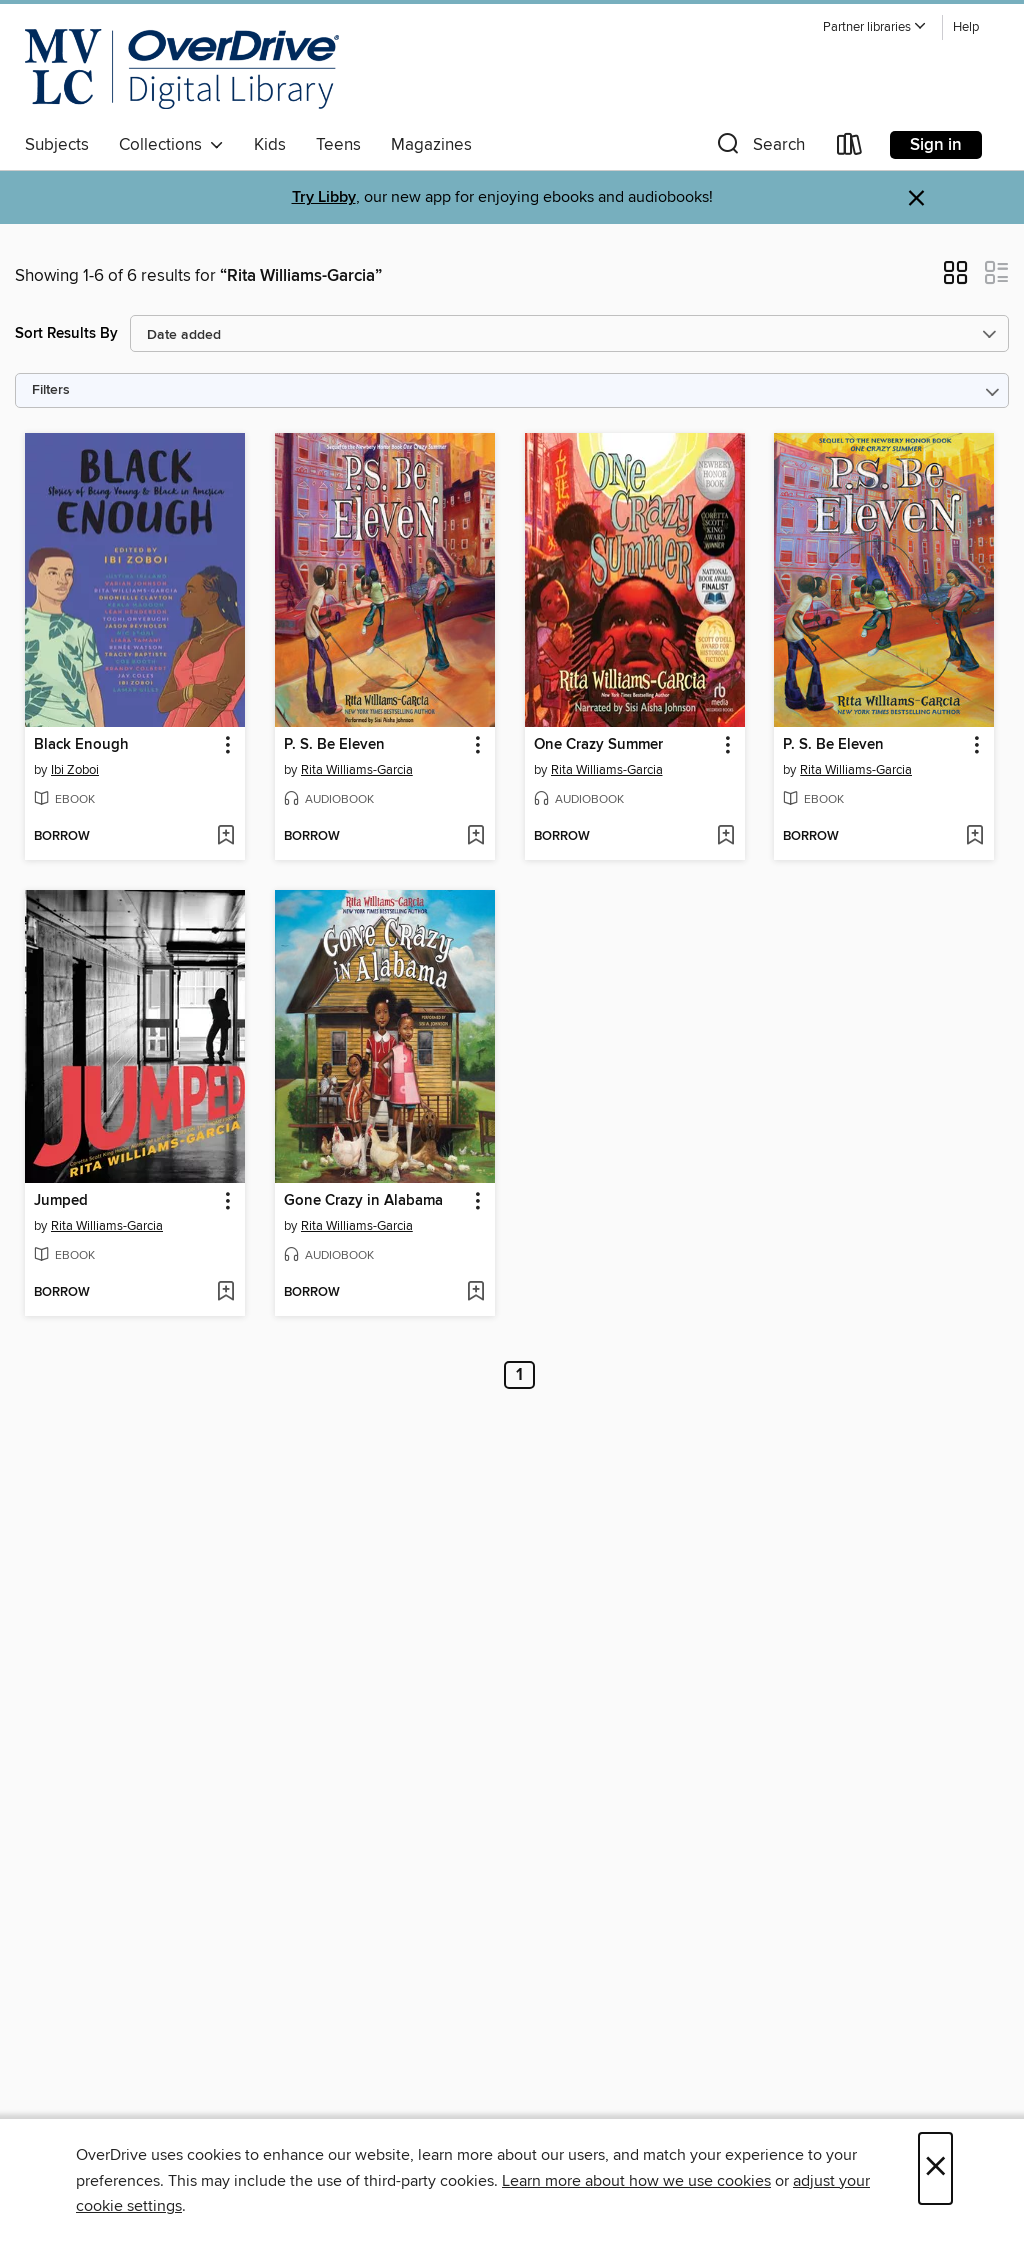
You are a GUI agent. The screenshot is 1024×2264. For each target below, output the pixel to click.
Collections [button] (171, 145)
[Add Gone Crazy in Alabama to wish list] (475, 1293)
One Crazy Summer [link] (598, 745)
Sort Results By (66, 333)
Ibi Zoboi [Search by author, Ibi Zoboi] (75, 770)
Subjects (57, 145)
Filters (51, 390)
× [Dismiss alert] (916, 198)
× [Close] (935, 2168)
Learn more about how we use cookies (636, 2181)
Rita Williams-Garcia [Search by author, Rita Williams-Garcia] (357, 770)
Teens (338, 145)
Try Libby (324, 197)
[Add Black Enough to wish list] (225, 837)
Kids (270, 145)
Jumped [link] (61, 1201)
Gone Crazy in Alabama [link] (363, 1201)
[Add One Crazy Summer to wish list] (725, 837)
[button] (875, 27)
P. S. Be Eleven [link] (334, 745)
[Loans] (850, 148)
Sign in (936, 145)
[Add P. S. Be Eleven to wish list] (475, 837)
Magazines (431, 145)
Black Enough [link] (81, 745)
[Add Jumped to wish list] (225, 1293)
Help (966, 27)
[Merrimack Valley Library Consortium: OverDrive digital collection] (182, 69)
